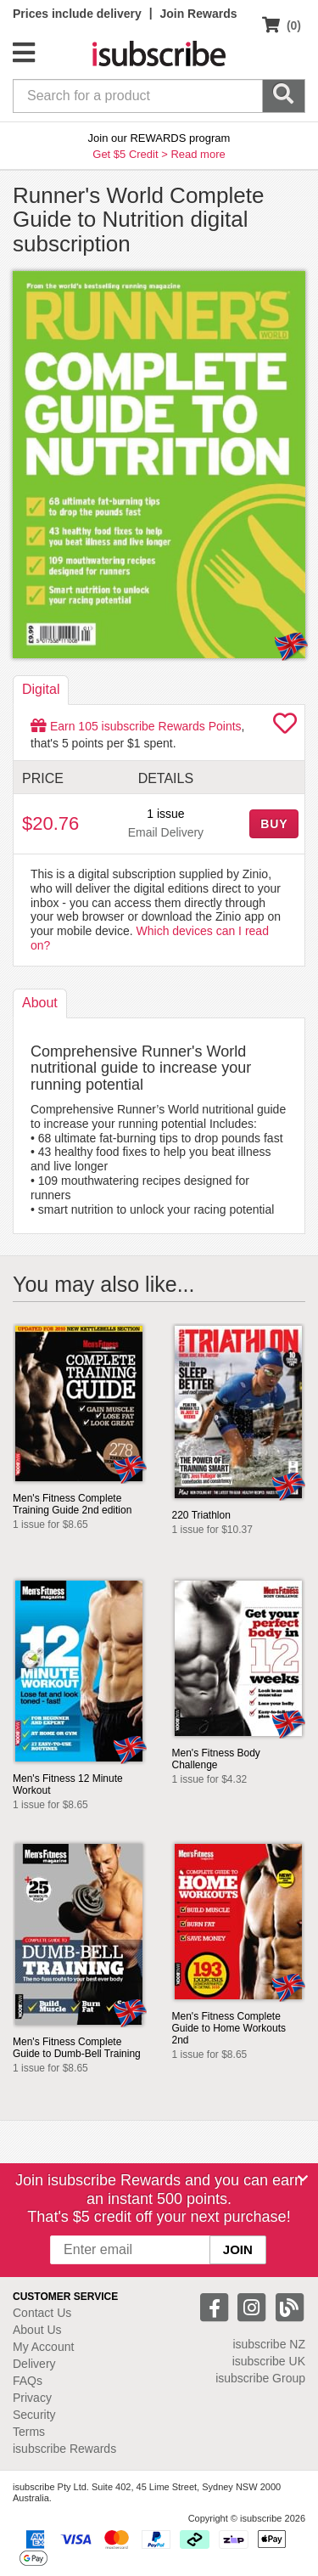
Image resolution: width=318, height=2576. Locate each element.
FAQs (27, 2380)
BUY (273, 824)
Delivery (34, 2363)
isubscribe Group (260, 2378)
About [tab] (40, 1002)
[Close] (302, 2178)
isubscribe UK (268, 2361)
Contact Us (42, 2313)
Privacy (32, 2397)
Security (34, 2414)
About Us (37, 2329)
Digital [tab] (40, 689)
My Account (43, 2346)
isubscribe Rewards (64, 2448)
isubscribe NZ (268, 2344)
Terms (29, 2431)
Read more (197, 154)
